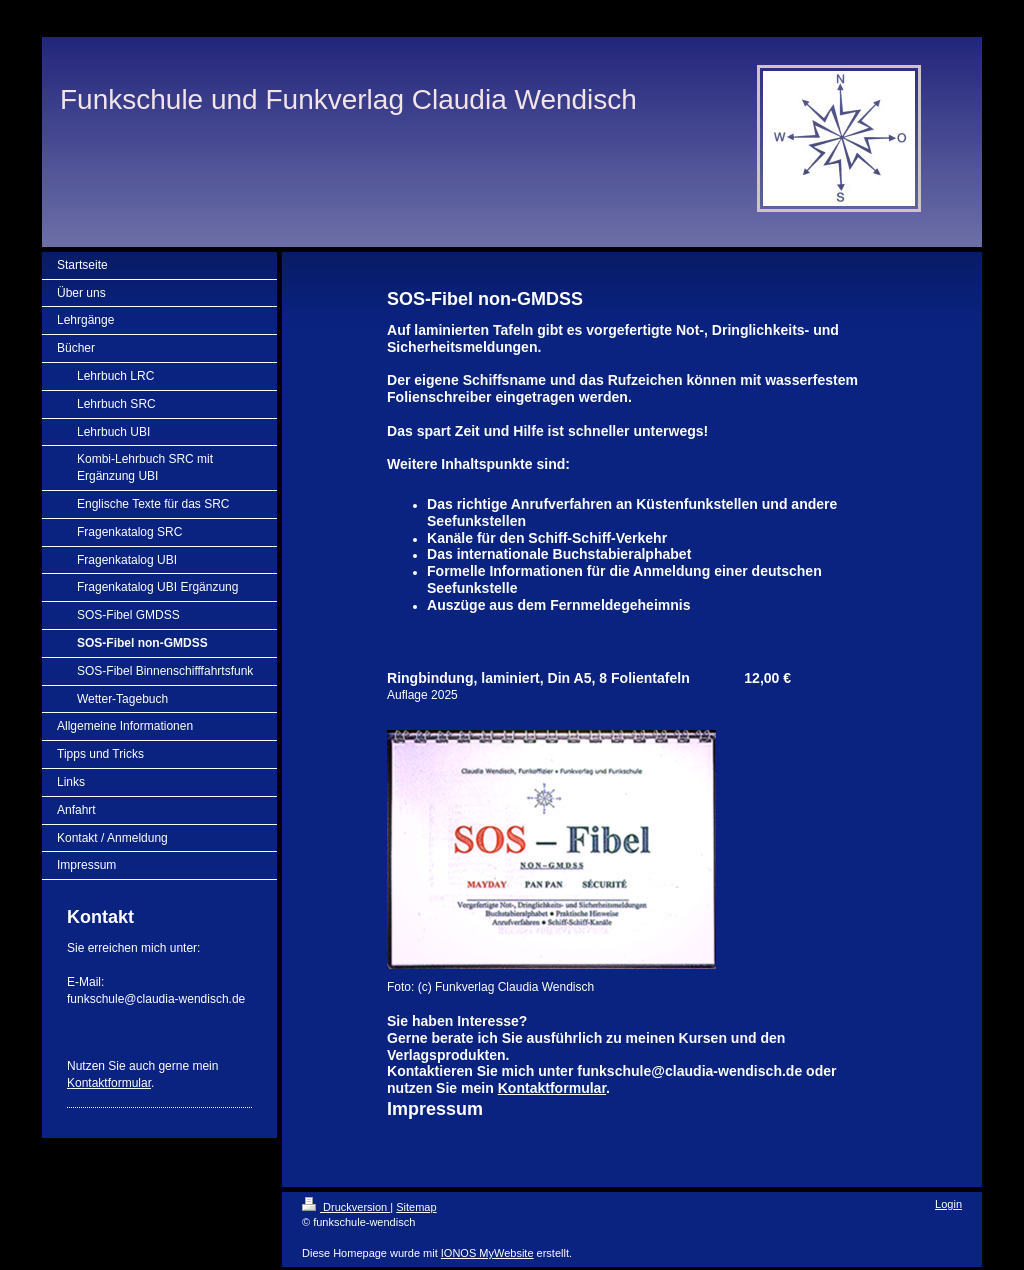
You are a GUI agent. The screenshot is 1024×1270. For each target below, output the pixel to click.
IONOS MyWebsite (487, 1253)
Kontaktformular (109, 1083)
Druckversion (346, 1207)
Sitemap (416, 1207)
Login (948, 1204)
